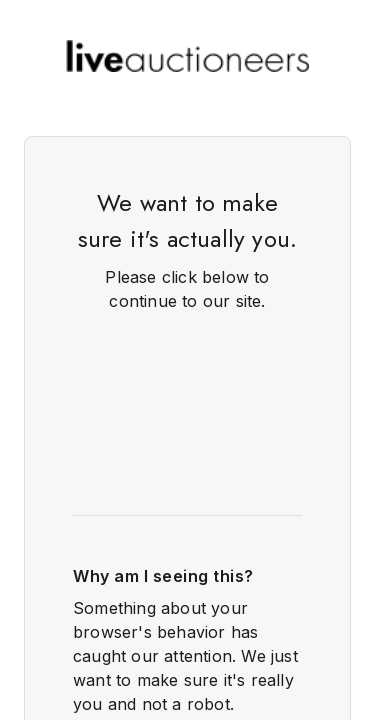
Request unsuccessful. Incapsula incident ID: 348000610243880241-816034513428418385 (187, 360)
